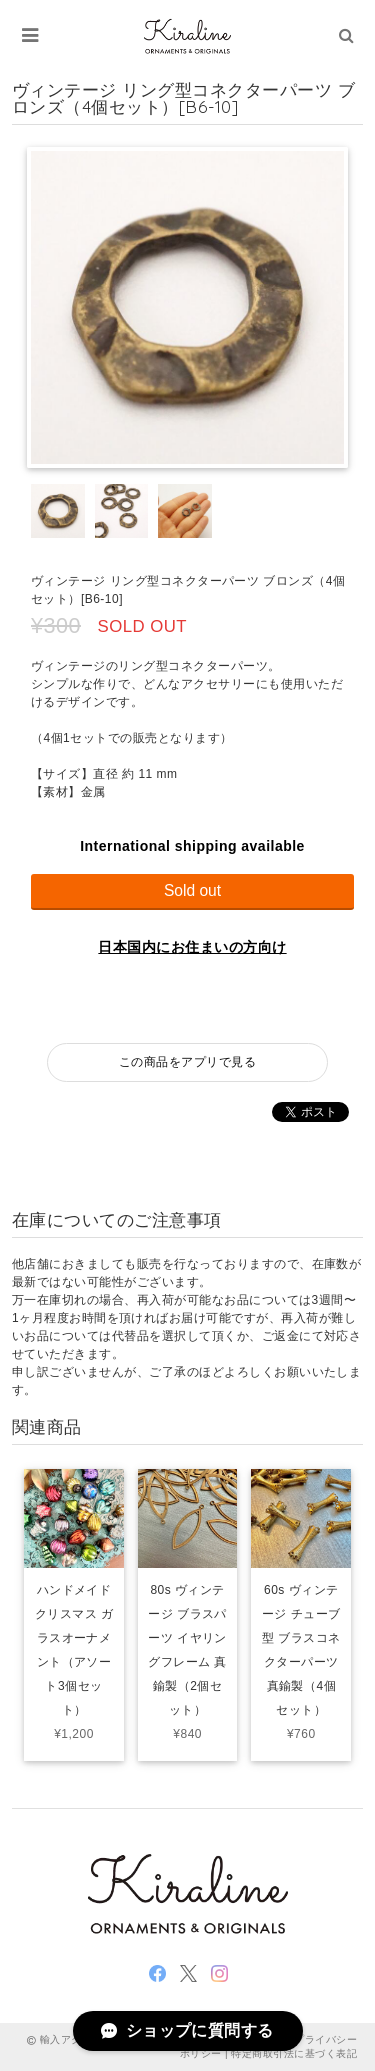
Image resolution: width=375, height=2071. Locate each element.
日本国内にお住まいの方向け (192, 947)
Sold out (192, 890)
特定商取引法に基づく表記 (294, 2053)
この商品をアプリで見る (187, 1062)
